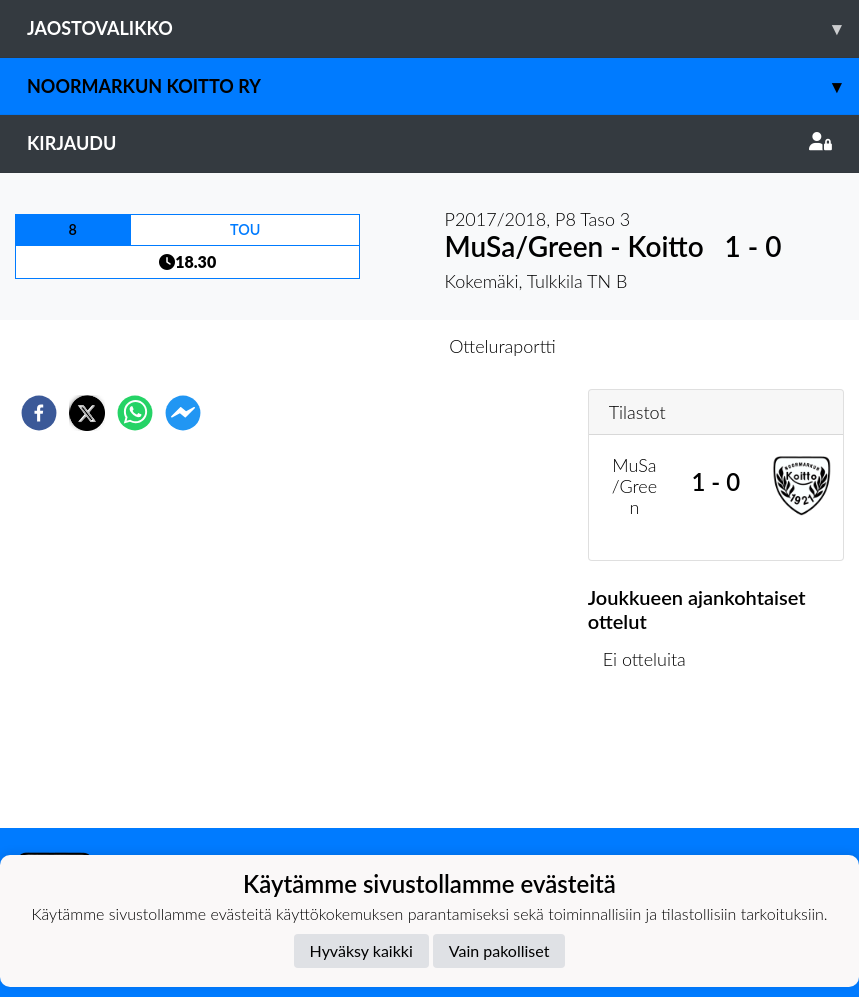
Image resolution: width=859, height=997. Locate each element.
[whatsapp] (135, 413)
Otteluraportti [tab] (502, 346)
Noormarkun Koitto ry (443, 86)
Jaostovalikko (443, 28)
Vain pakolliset (499, 950)
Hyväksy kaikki (361, 950)
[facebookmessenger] (183, 413)
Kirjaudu (429, 143)
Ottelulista (652, 760)
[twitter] (87, 413)
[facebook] (39, 413)
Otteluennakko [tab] (360, 346)
